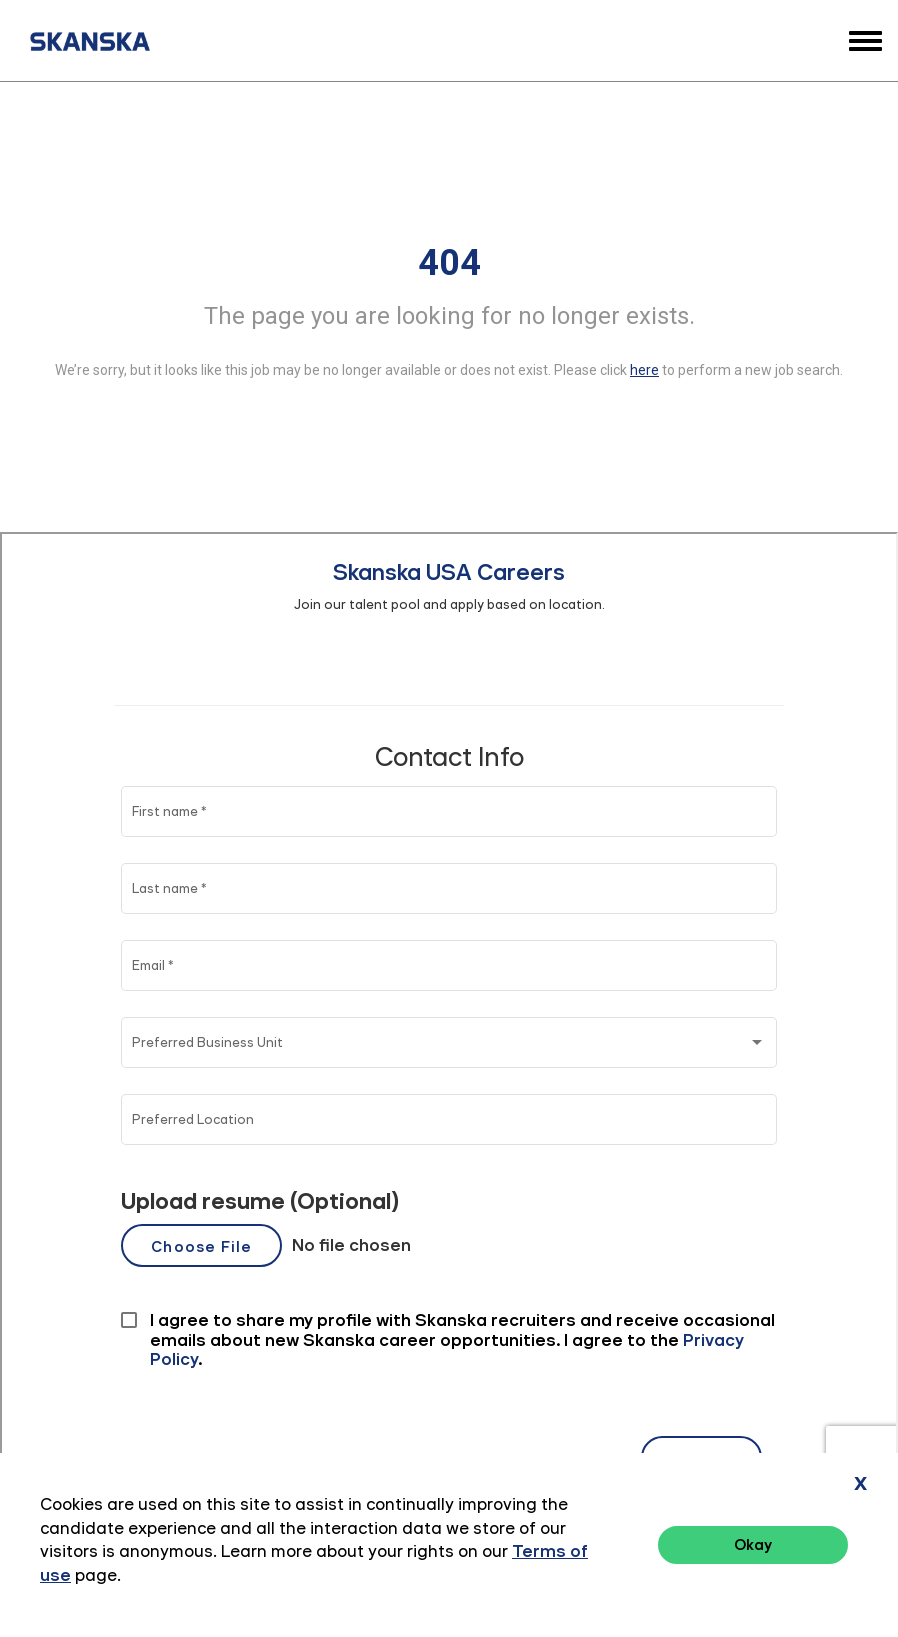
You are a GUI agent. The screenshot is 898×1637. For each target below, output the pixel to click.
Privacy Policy (658, 1567)
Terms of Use (773, 1567)
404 (449, 263)
